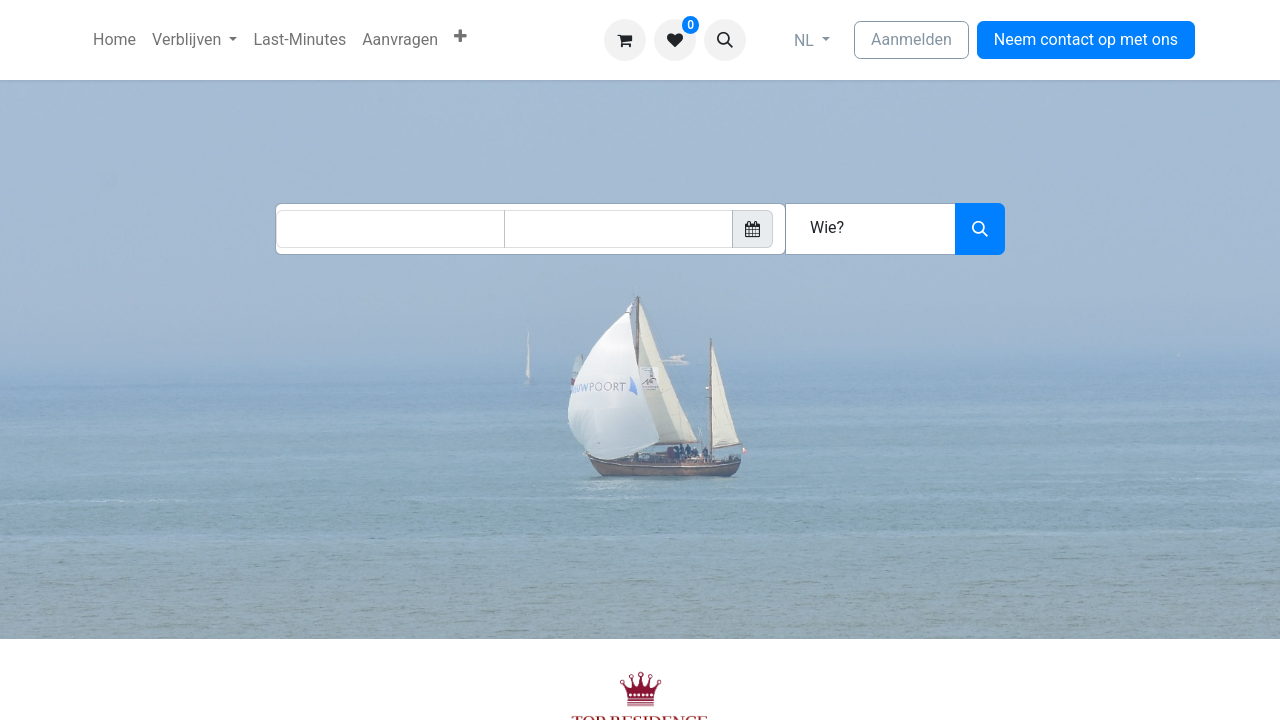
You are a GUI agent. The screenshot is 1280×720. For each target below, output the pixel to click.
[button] (725, 40)
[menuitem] (114, 40)
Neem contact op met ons (1086, 39)
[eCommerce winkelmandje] (625, 40)
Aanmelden (911, 39)
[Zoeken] (980, 229)
